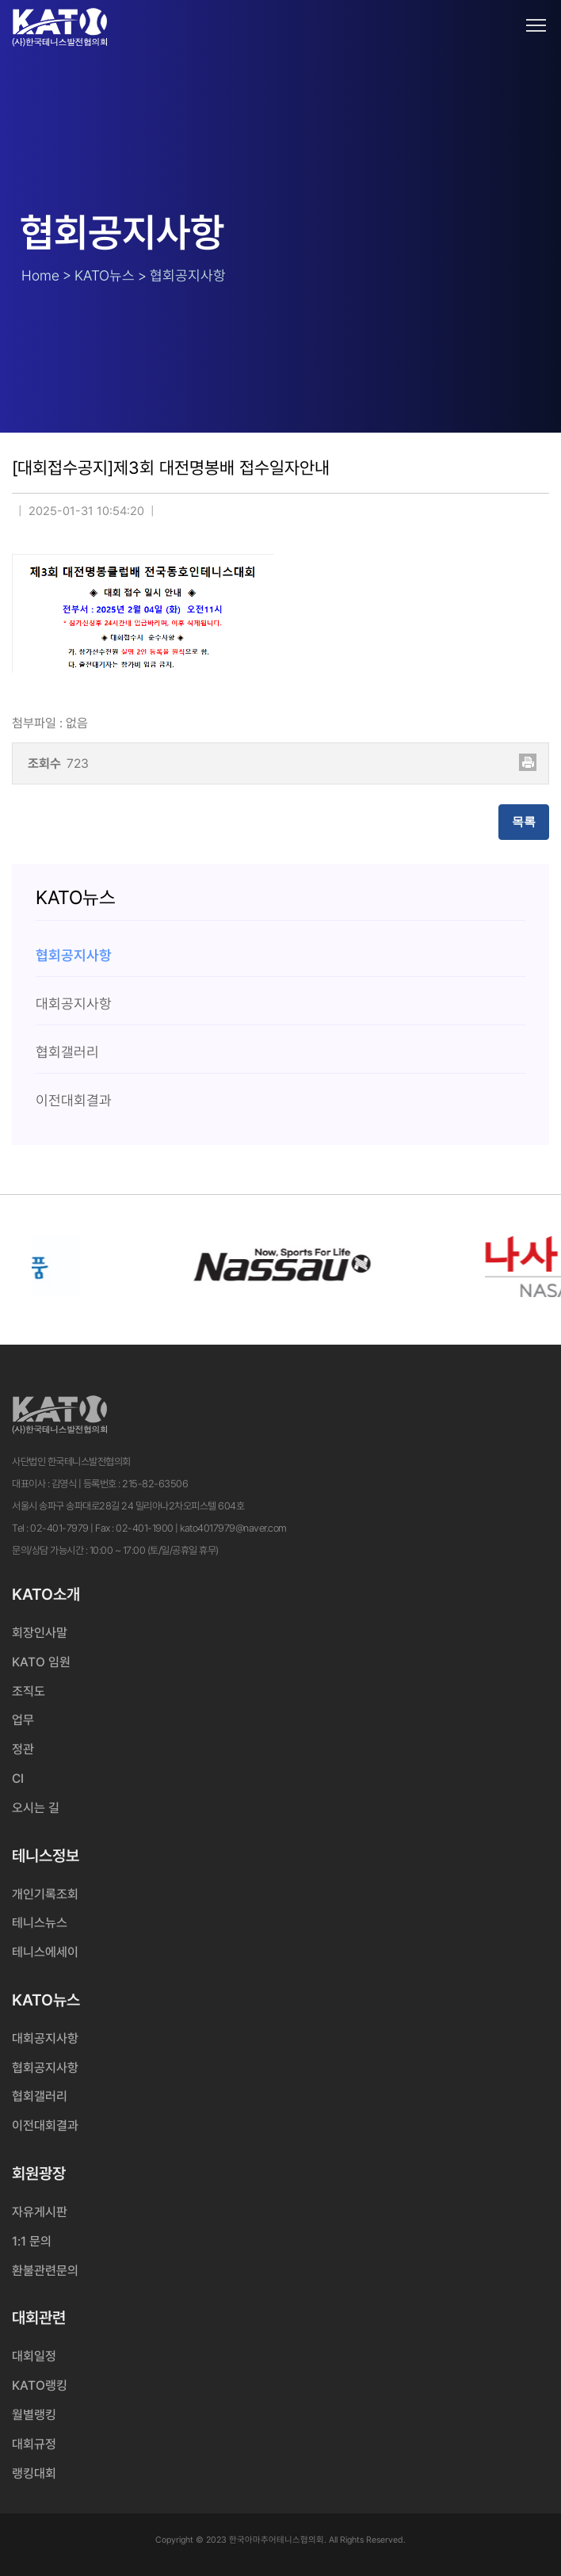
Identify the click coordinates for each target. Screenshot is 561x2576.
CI (18, 1778)
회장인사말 (39, 1632)
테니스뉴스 (39, 1922)
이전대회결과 (45, 2125)
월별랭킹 (34, 2414)
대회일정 (34, 2356)
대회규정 (34, 2444)
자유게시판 (39, 2211)
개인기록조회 (45, 1894)
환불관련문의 (45, 2270)
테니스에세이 (45, 1952)
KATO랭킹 (39, 2385)
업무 (23, 1719)
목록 (524, 822)
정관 (23, 1749)
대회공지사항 (45, 2038)
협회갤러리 (39, 2096)
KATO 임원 (41, 1662)
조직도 (28, 1691)
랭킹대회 (34, 2473)
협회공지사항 (45, 2067)
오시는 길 (35, 1807)
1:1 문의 (32, 2241)
